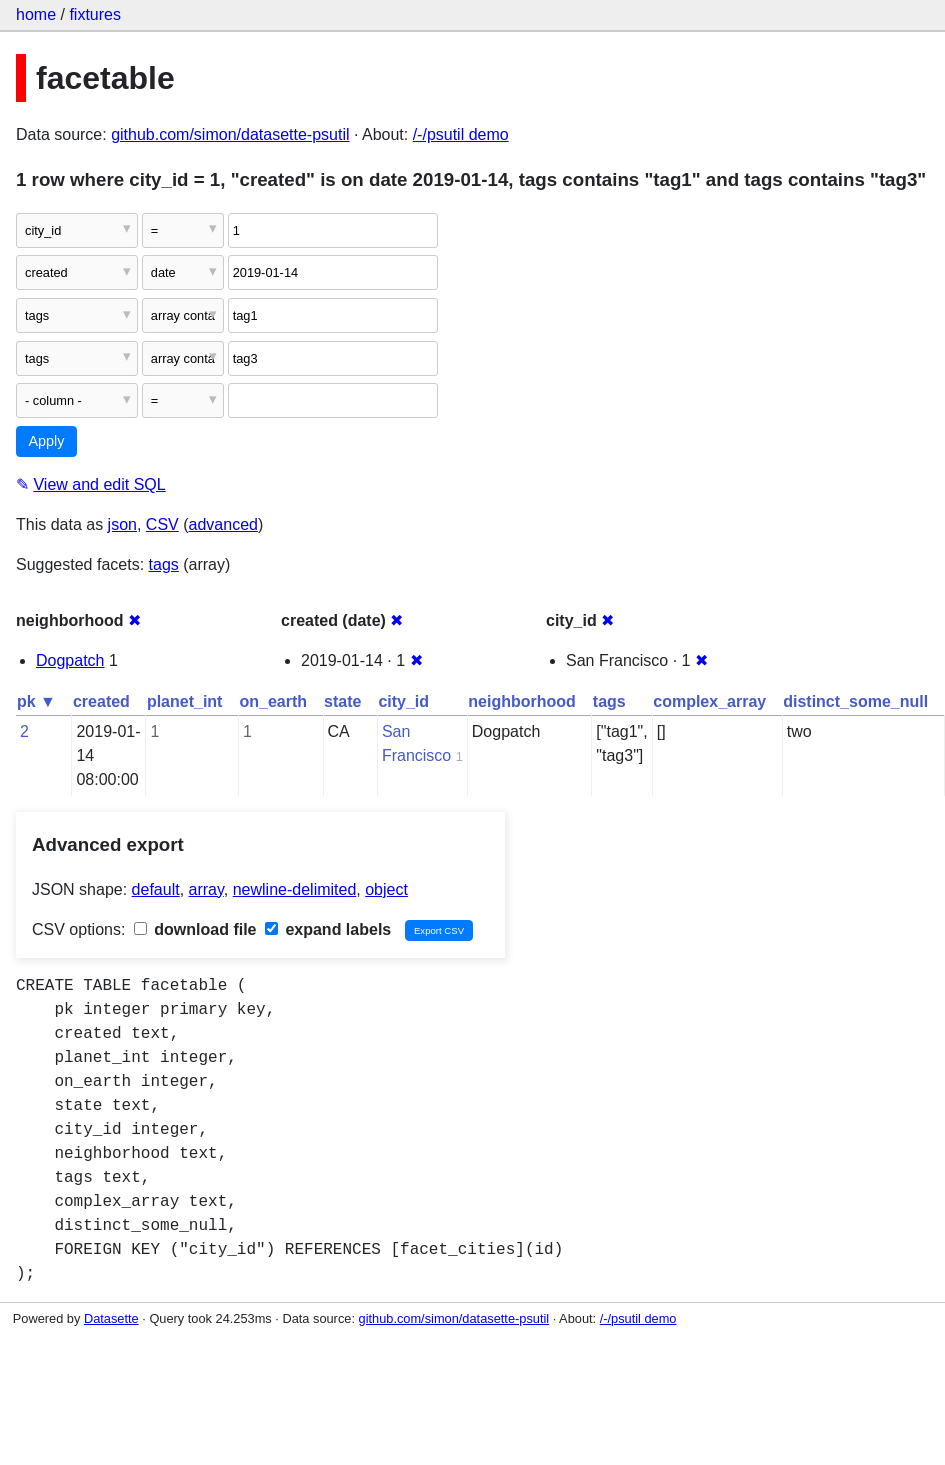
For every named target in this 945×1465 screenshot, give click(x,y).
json (122, 524)
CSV (162, 524)
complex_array (709, 701)
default (156, 889)
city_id (403, 701)
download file (195, 929)
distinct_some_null (855, 701)
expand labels (328, 929)
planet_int (185, 701)
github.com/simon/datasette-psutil (230, 134)
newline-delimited (295, 889)
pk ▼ (36, 701)
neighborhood (522, 701)
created (101, 701)
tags (164, 564)
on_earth (273, 701)
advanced (223, 524)
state (342, 701)
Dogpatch (70, 660)
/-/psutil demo (461, 134)
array (206, 889)
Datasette (111, 1318)
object (386, 889)
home (36, 14)
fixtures (95, 14)
